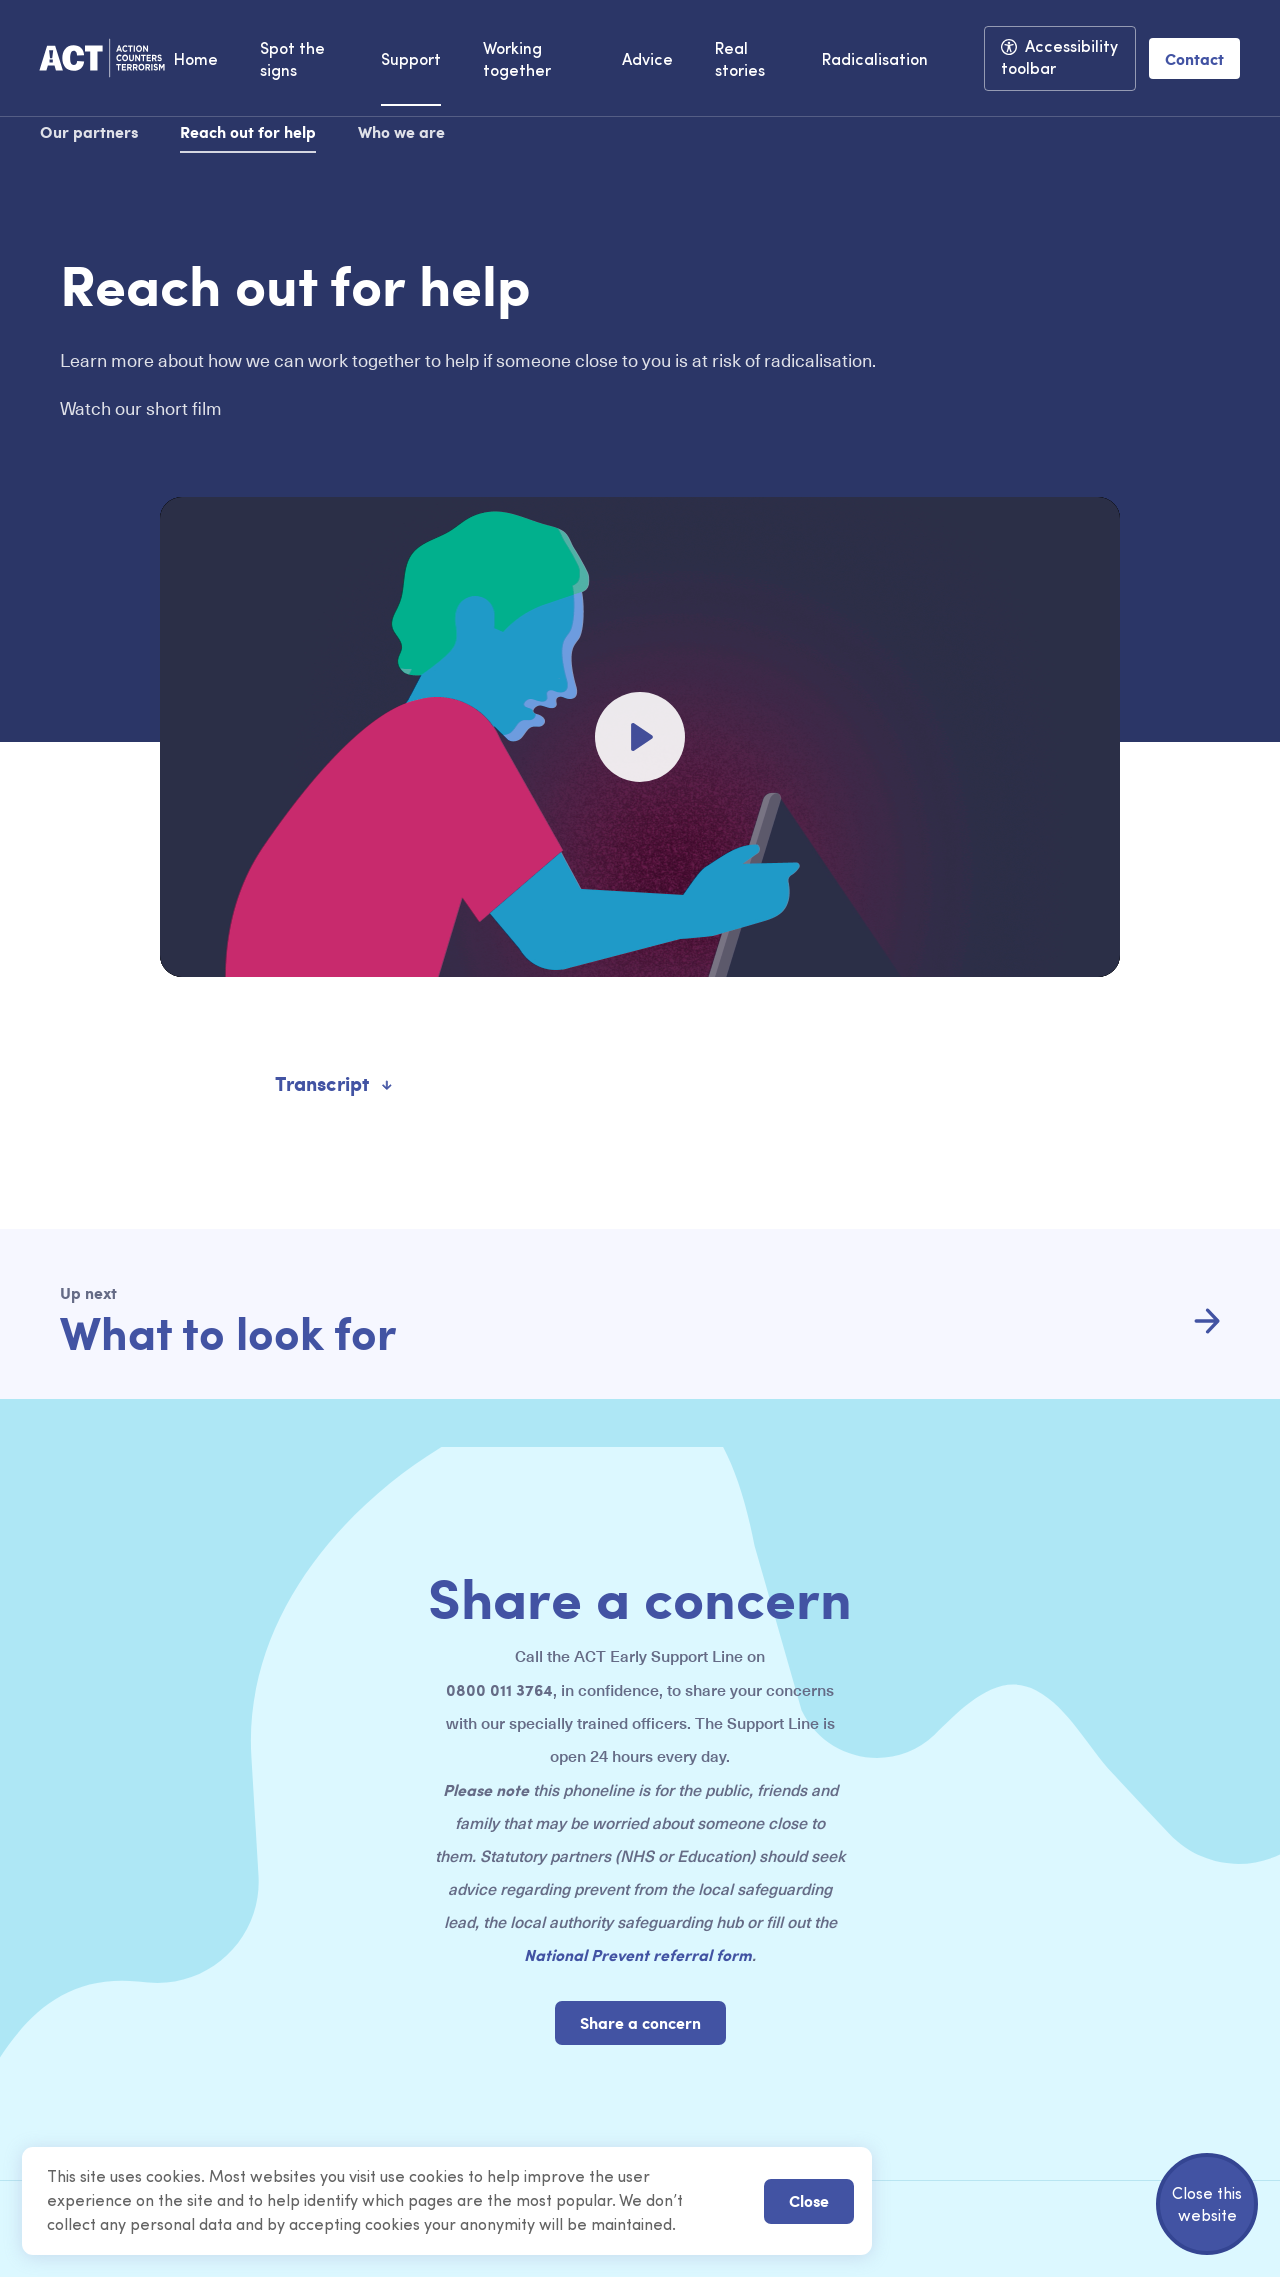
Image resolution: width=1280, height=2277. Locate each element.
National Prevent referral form (638, 1954)
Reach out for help (248, 131)
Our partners (89, 131)
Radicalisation (875, 61)
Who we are (401, 131)
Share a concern (640, 2022)
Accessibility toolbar (1059, 59)
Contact (1194, 58)
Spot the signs (292, 61)
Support (411, 61)
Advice (647, 61)
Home (196, 61)
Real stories (740, 61)
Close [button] (809, 2200)
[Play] (640, 737)
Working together (517, 61)
